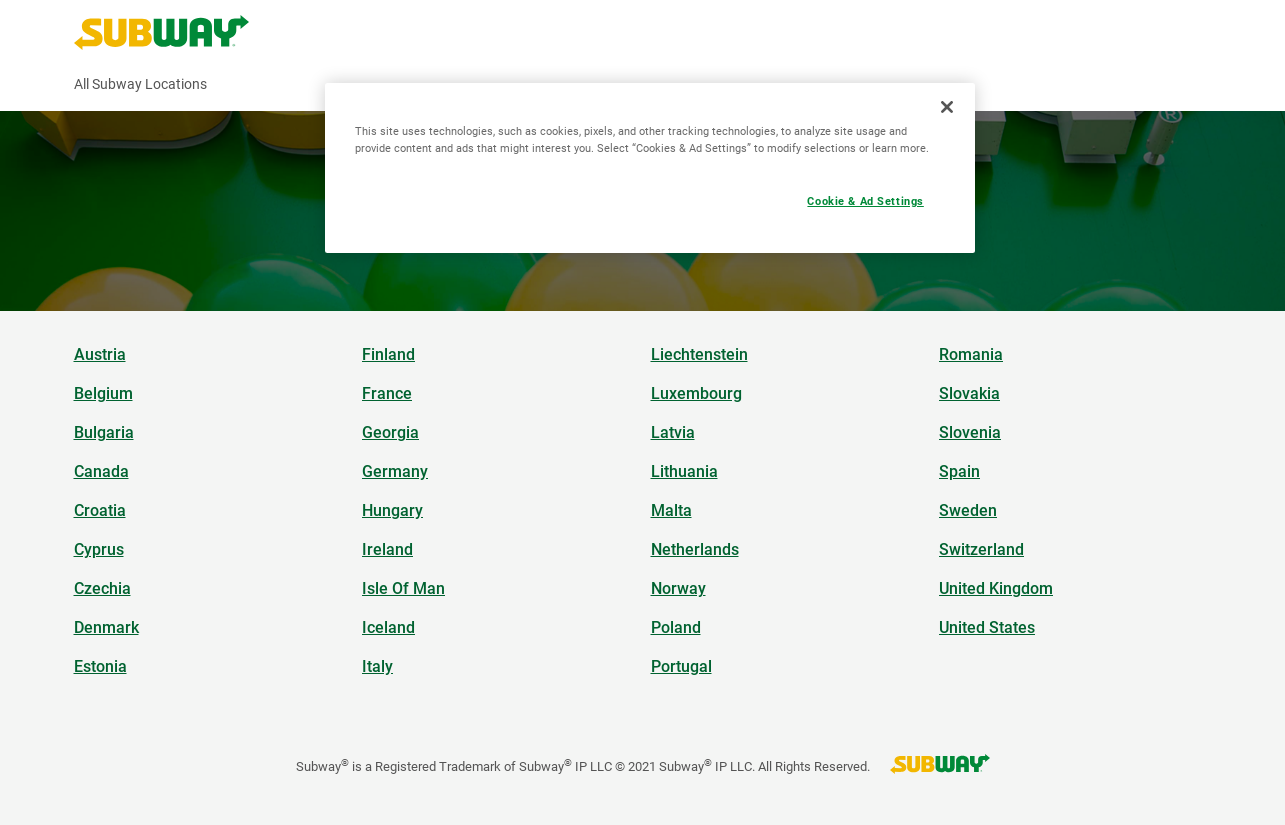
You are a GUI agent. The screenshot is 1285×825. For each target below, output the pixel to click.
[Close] (947, 107)
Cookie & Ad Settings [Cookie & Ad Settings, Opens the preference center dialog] (865, 201)
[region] (650, 168)
